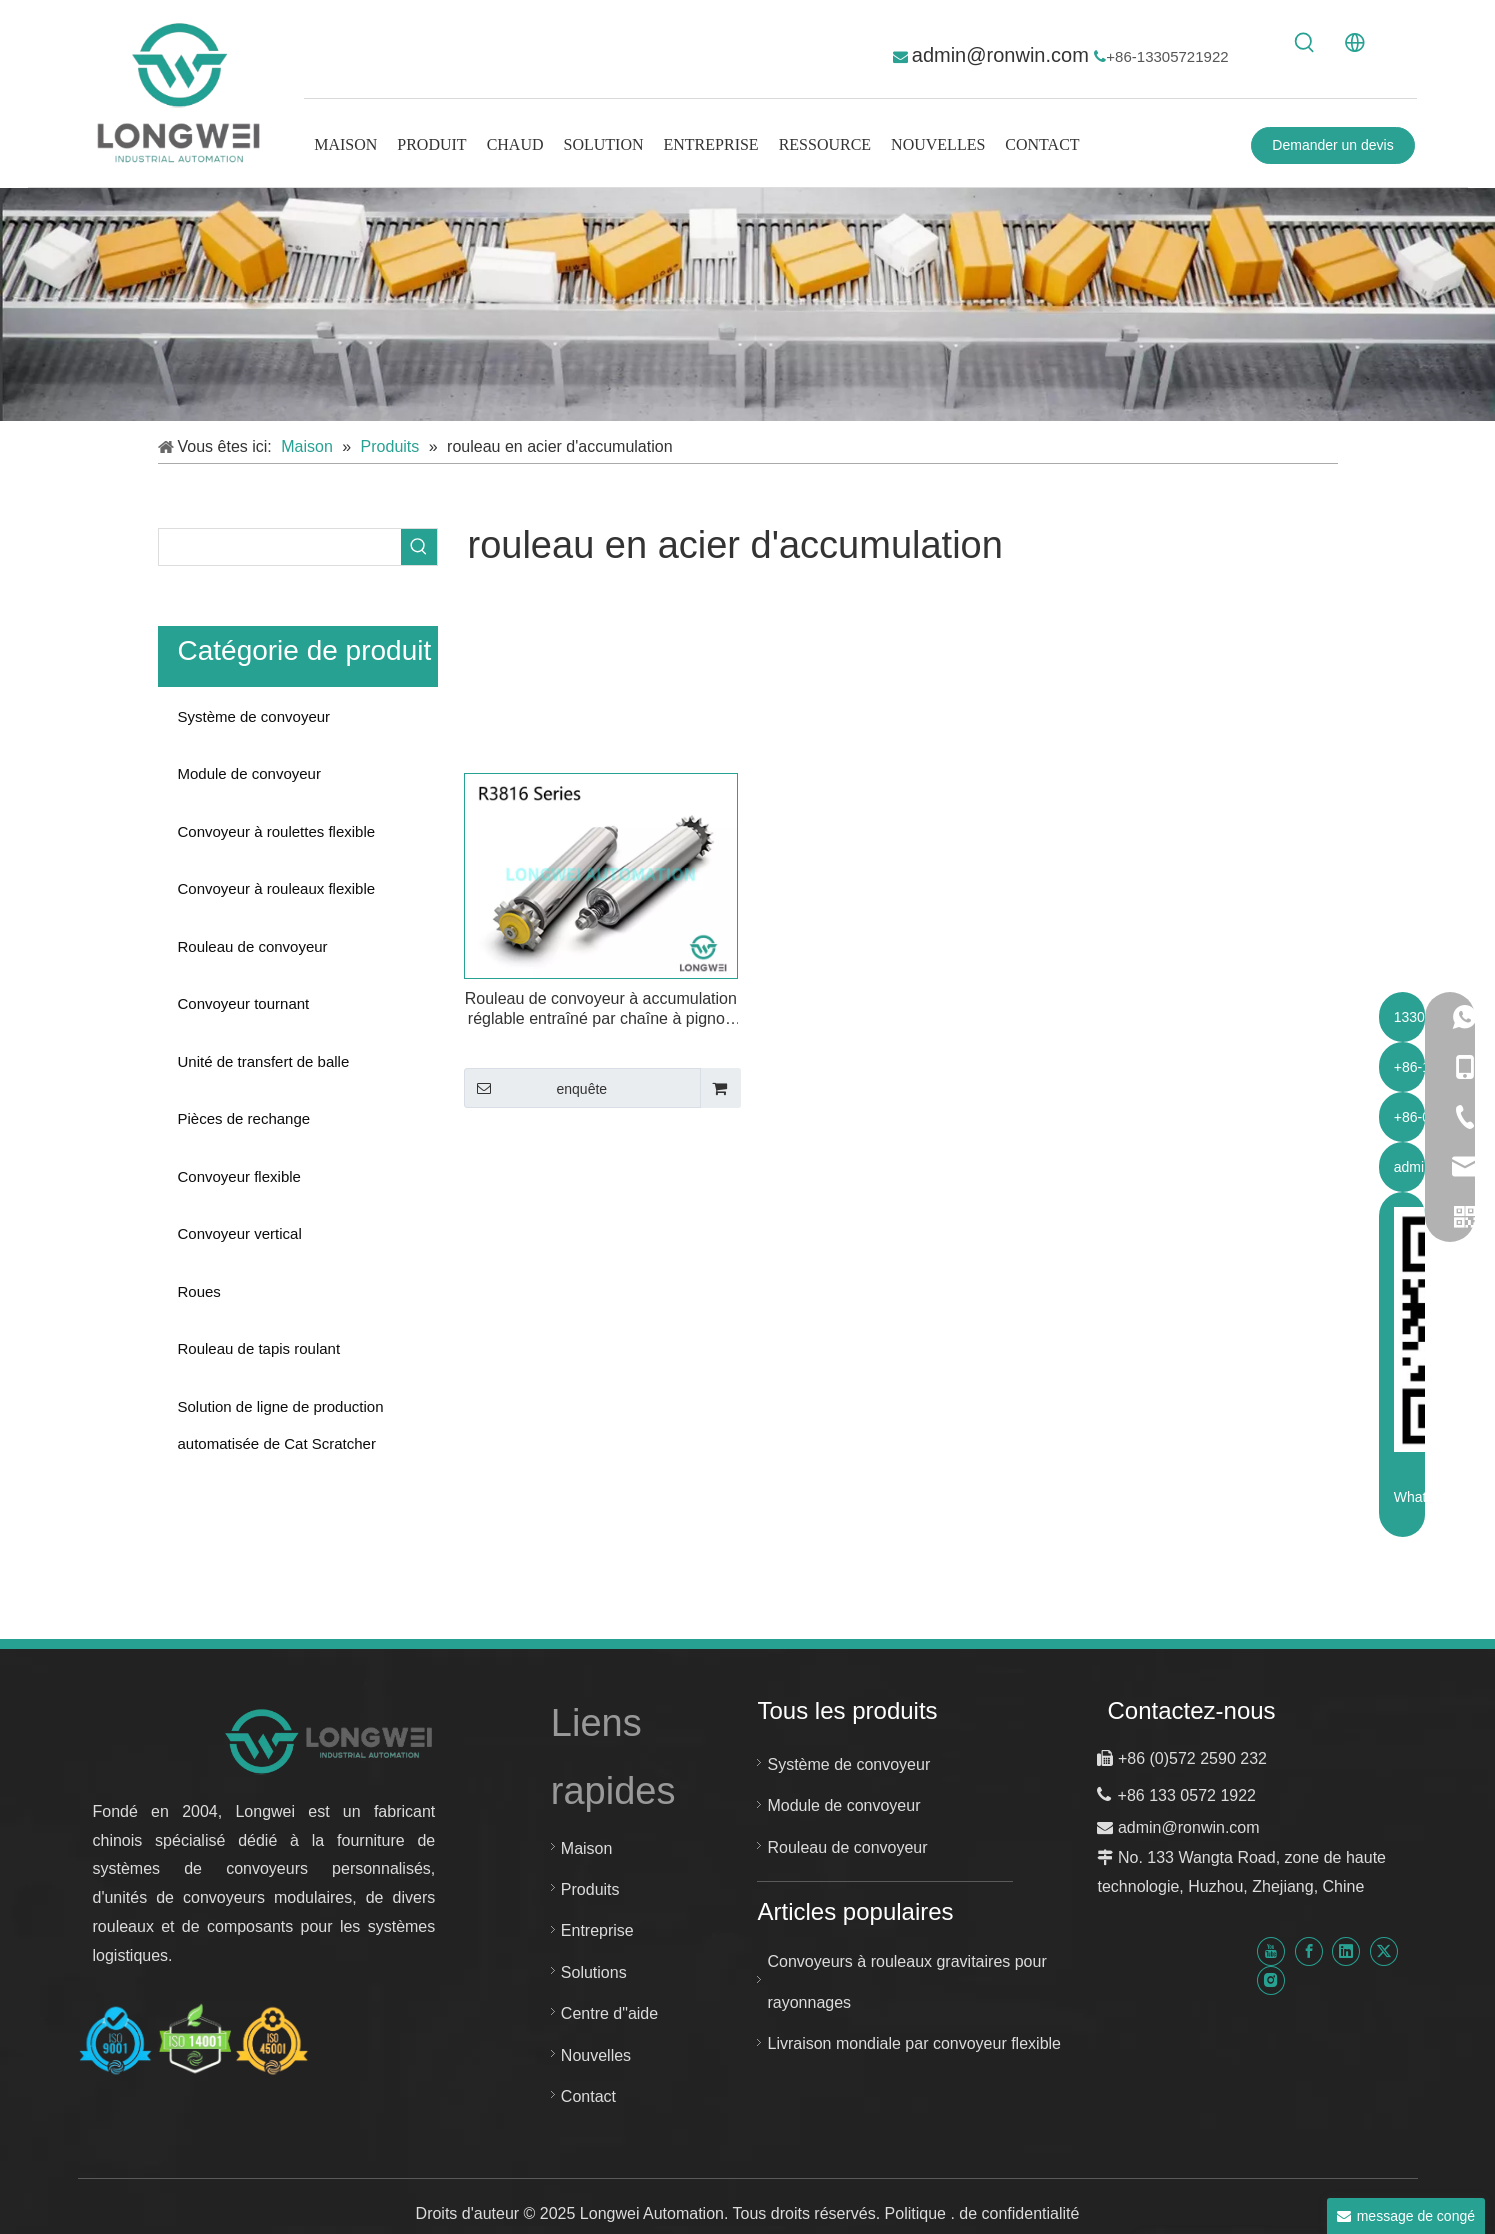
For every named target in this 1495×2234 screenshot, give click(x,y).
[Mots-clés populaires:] (1305, 43)
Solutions (594, 1972)
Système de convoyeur (254, 716)
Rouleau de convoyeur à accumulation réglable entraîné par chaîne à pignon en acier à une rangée (601, 1009)
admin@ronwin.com (1003, 55)
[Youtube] (1271, 1951)
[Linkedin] (1346, 1951)
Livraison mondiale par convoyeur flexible (914, 2043)
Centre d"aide (609, 2013)
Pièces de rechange (244, 1118)
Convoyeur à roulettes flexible (277, 831)
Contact (588, 2096)
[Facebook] (1309, 1951)
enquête (536, 1088)
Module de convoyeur (249, 773)
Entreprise (597, 1930)
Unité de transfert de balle (264, 1061)
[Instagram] (1271, 1980)
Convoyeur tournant (244, 1003)
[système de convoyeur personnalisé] (747, 305)
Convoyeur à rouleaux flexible (277, 888)
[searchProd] (280, 547)
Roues (199, 1291)
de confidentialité (1019, 2213)
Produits (590, 1889)
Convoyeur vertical (240, 1233)
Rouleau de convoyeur (253, 946)
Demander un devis (1332, 145)
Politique (918, 2213)
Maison (587, 1848)
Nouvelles (596, 2055)
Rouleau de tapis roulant (259, 1348)
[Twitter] (1384, 1951)
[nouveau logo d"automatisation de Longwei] (330, 1740)
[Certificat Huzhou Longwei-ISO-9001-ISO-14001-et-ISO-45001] (194, 2040)
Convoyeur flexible (239, 1176)
